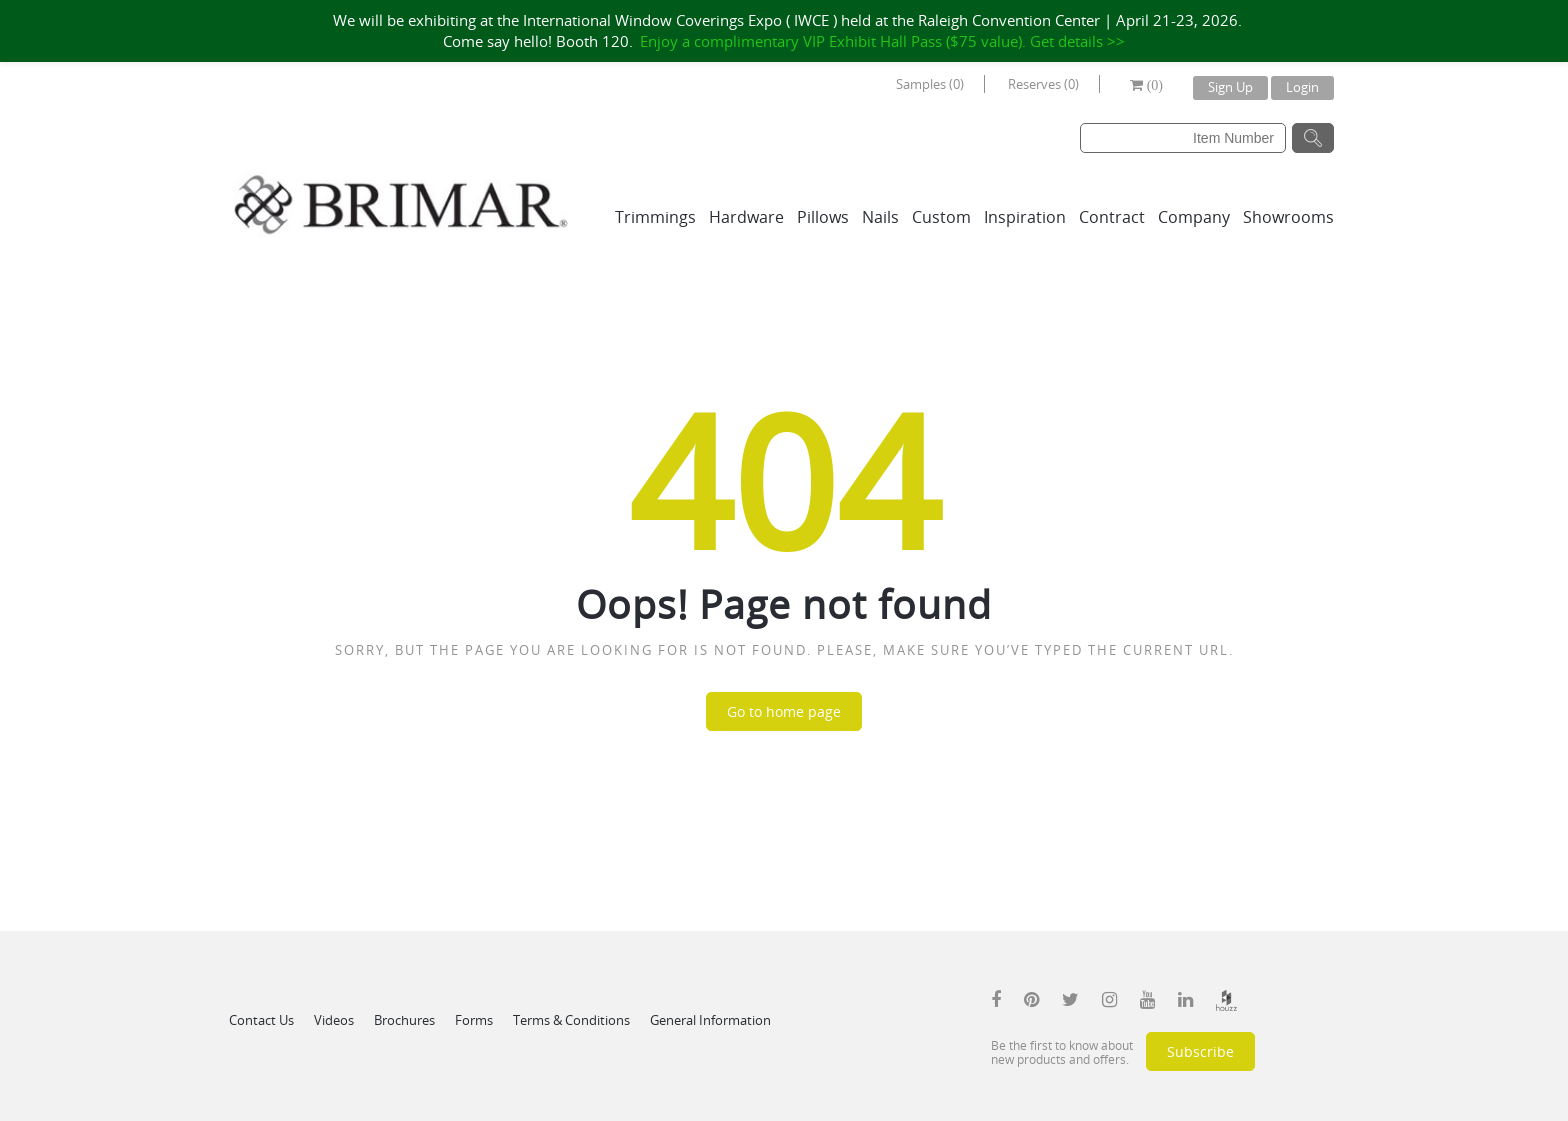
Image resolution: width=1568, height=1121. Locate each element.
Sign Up (1230, 87)
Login (1302, 87)
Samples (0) (930, 84)
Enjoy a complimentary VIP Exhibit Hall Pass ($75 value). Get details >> (882, 41)
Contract (1112, 217)
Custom (941, 217)
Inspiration (1025, 217)
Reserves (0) (1043, 84)
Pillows (823, 217)
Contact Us (261, 1020)
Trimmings (655, 217)
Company (1194, 217)
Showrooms (1288, 217)
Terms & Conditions (571, 1020)
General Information (710, 1020)
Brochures (404, 1020)
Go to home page (784, 711)
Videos (334, 1020)
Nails (880, 217)
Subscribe (1200, 1051)
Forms (474, 1020)
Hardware (746, 217)
